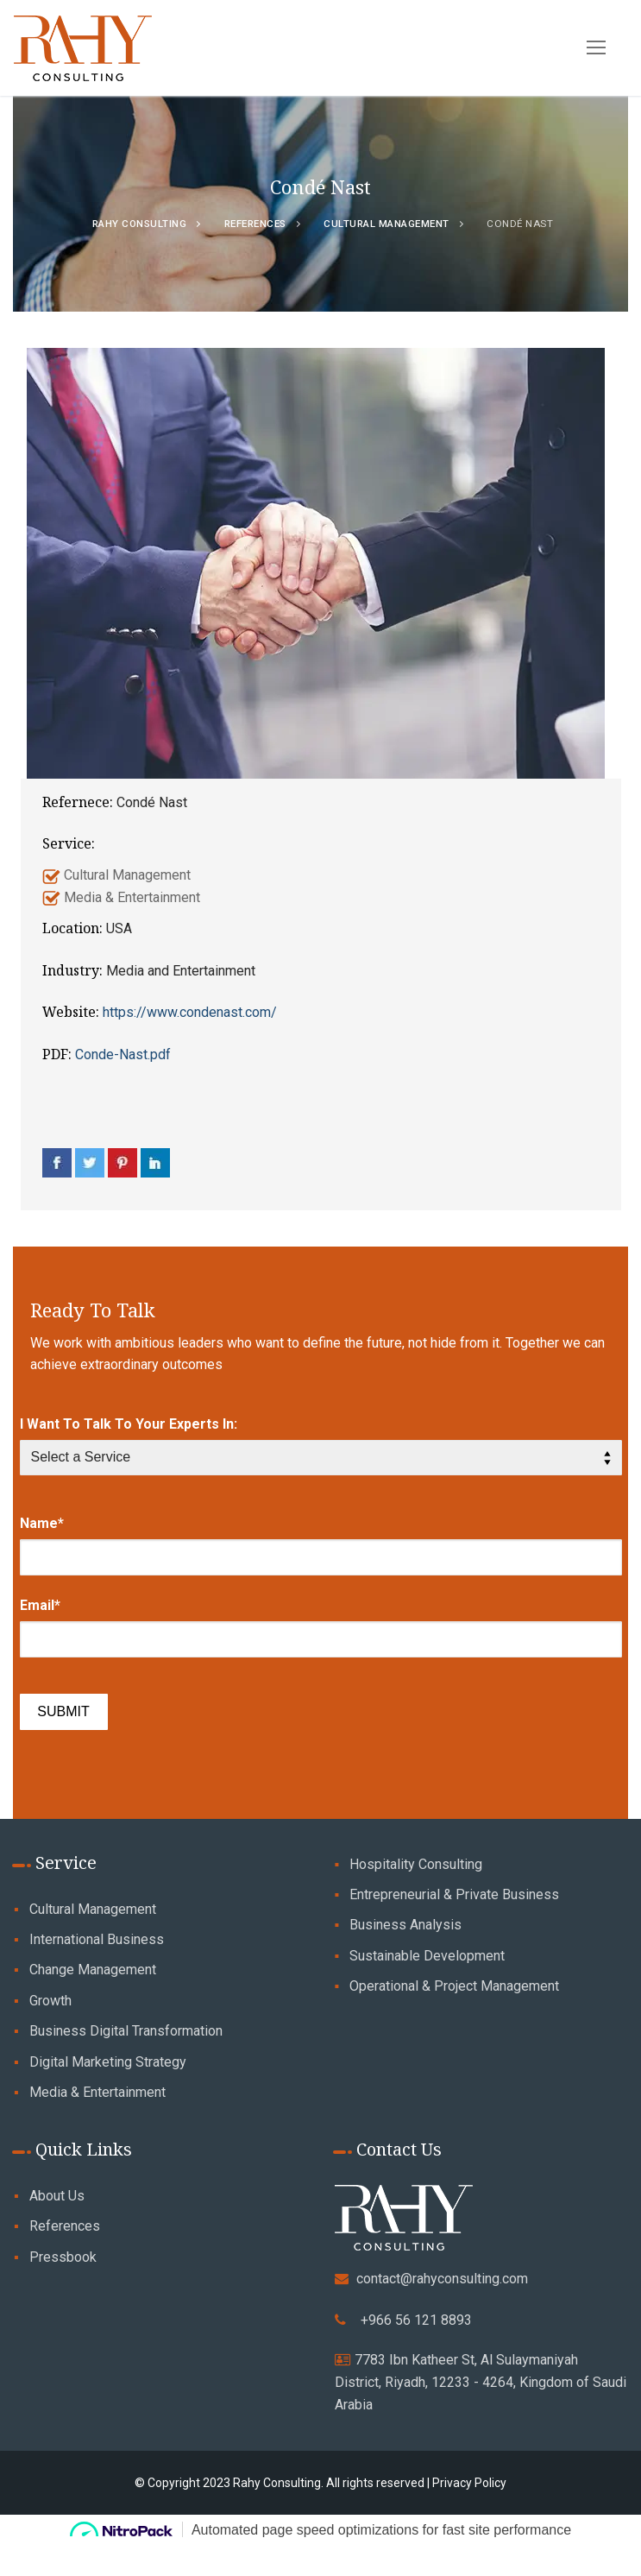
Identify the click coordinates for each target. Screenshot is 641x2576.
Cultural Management (92, 1909)
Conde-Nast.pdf (123, 1054)
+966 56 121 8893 (416, 2320)
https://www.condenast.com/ (190, 1012)
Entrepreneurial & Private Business (454, 1894)
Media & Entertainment (97, 2092)
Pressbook (63, 2257)
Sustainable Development (427, 1956)
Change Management (92, 1969)
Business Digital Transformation (126, 2031)
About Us (57, 2196)
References (64, 2226)
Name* (42, 1523)
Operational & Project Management (454, 1986)
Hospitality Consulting (415, 1864)
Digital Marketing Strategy (107, 2062)
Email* (40, 1605)
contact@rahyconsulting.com (442, 2278)
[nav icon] (613, 48)
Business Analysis (405, 1924)
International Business (96, 1939)
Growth (50, 2000)
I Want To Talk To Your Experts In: (128, 1424)
